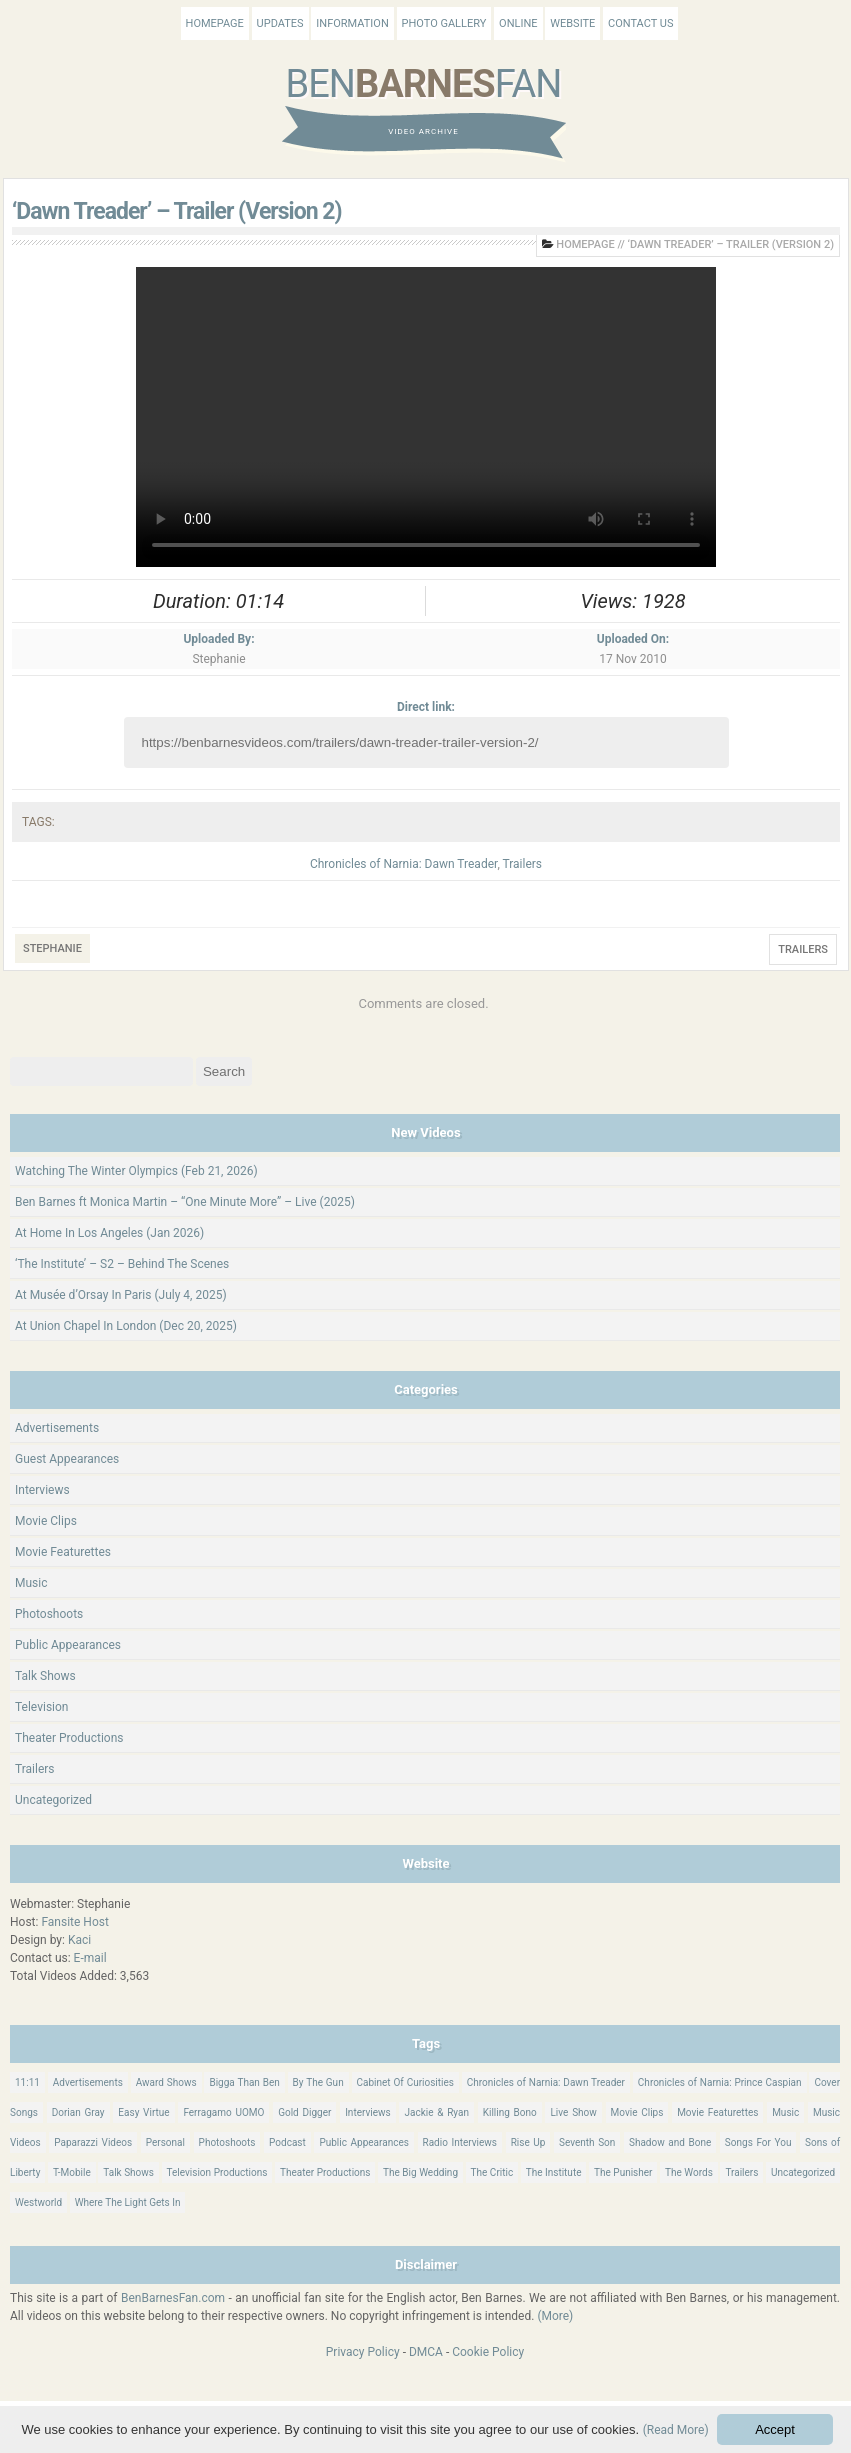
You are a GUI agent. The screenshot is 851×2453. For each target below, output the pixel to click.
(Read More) (676, 2430)
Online (518, 23)
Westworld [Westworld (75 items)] (38, 2202)
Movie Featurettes (63, 1552)
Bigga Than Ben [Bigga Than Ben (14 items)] (244, 2082)
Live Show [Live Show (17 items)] (573, 2112)
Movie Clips (46, 1521)
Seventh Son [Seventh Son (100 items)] (587, 2142)
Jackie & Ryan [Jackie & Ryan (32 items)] (436, 2112)
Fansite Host (75, 1922)
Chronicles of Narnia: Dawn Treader (403, 864)
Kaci (79, 1940)
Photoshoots (49, 1614)
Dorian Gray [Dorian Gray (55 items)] (78, 2112)
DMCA (426, 2352)
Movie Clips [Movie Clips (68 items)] (637, 2112)
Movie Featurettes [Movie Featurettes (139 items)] (717, 2112)
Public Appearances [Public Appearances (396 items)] (363, 2142)
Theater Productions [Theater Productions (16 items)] (325, 2172)
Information (352, 23)
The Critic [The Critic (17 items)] (492, 2172)
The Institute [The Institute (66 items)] (554, 2172)
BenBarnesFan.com (173, 2298)
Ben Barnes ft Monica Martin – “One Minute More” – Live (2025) (185, 1202)
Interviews (42, 1490)
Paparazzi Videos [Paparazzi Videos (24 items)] (93, 2142)
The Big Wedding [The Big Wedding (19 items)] (420, 2172)
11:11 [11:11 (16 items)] (27, 2082)
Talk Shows (45, 1676)
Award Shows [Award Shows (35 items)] (166, 2082)
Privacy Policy (363, 2352)
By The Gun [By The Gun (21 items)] (318, 2082)
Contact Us (640, 23)
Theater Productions (69, 1738)
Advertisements (57, 1428)
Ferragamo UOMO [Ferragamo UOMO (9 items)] (223, 2112)
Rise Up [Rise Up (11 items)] (528, 2142)
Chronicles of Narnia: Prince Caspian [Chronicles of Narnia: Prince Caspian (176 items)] (720, 2082)
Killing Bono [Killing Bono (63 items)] (510, 2112)
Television (41, 1707)
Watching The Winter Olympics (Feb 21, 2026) (136, 1171)
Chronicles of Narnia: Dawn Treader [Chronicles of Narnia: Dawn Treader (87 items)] (546, 2082)
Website (572, 23)
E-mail (90, 1958)
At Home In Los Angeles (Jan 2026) (109, 1233)
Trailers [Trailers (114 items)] (741, 2172)
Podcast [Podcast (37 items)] (287, 2142)
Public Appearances (68, 1645)
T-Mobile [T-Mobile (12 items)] (72, 2172)
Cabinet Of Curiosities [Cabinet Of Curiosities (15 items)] (405, 2082)
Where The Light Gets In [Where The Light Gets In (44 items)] (128, 2202)
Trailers (523, 864)
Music (31, 1583)
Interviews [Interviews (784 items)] (368, 2112)
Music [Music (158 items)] (785, 2112)
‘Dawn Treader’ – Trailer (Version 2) (177, 211)
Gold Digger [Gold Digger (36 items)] (304, 2112)
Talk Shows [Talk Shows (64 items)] (128, 2172)
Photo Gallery (444, 23)
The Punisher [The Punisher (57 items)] (623, 2172)
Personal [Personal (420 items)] (165, 2142)
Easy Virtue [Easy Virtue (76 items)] (143, 2112)
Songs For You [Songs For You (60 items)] (758, 2142)
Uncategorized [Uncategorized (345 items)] (803, 2172)
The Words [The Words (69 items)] (689, 2172)
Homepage (215, 23)
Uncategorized (53, 1800)
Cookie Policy (488, 2352)
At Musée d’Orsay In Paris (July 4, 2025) (121, 1295)
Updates (280, 23)
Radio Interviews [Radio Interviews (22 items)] (460, 2142)
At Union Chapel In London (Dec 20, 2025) (126, 1326)
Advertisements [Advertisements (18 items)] (88, 2082)
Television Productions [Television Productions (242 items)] (217, 2172)
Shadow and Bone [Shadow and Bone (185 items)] (670, 2142)
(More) (555, 2316)
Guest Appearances (67, 1459)
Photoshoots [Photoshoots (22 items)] (227, 2142)
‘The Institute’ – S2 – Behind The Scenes (122, 1264)
